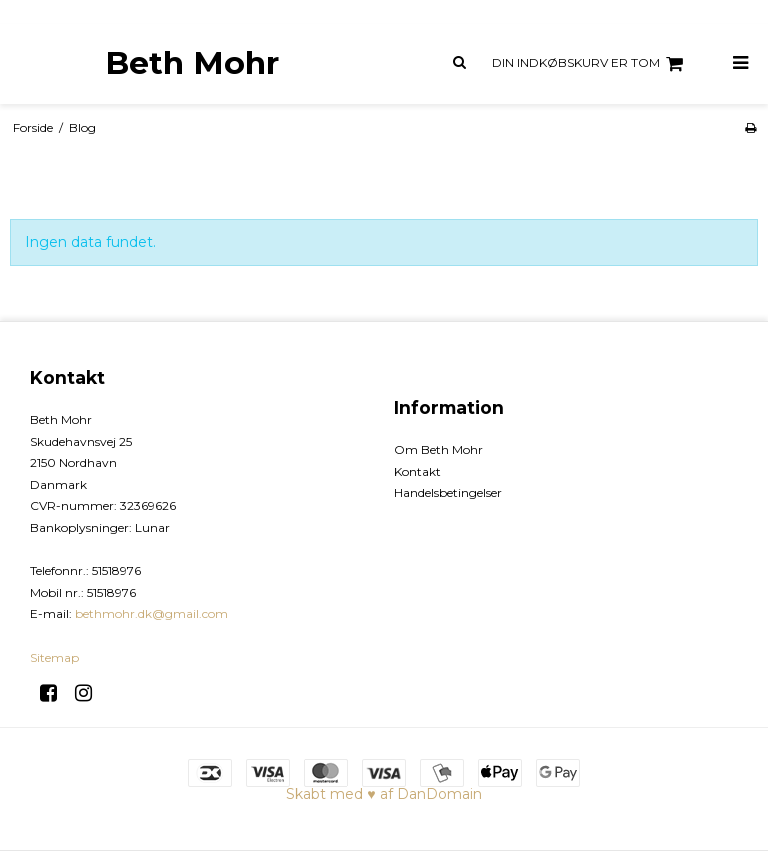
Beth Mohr (192, 63)
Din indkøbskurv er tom (590, 64)
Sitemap (54, 657)
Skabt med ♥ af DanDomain (383, 794)
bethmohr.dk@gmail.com (151, 613)
